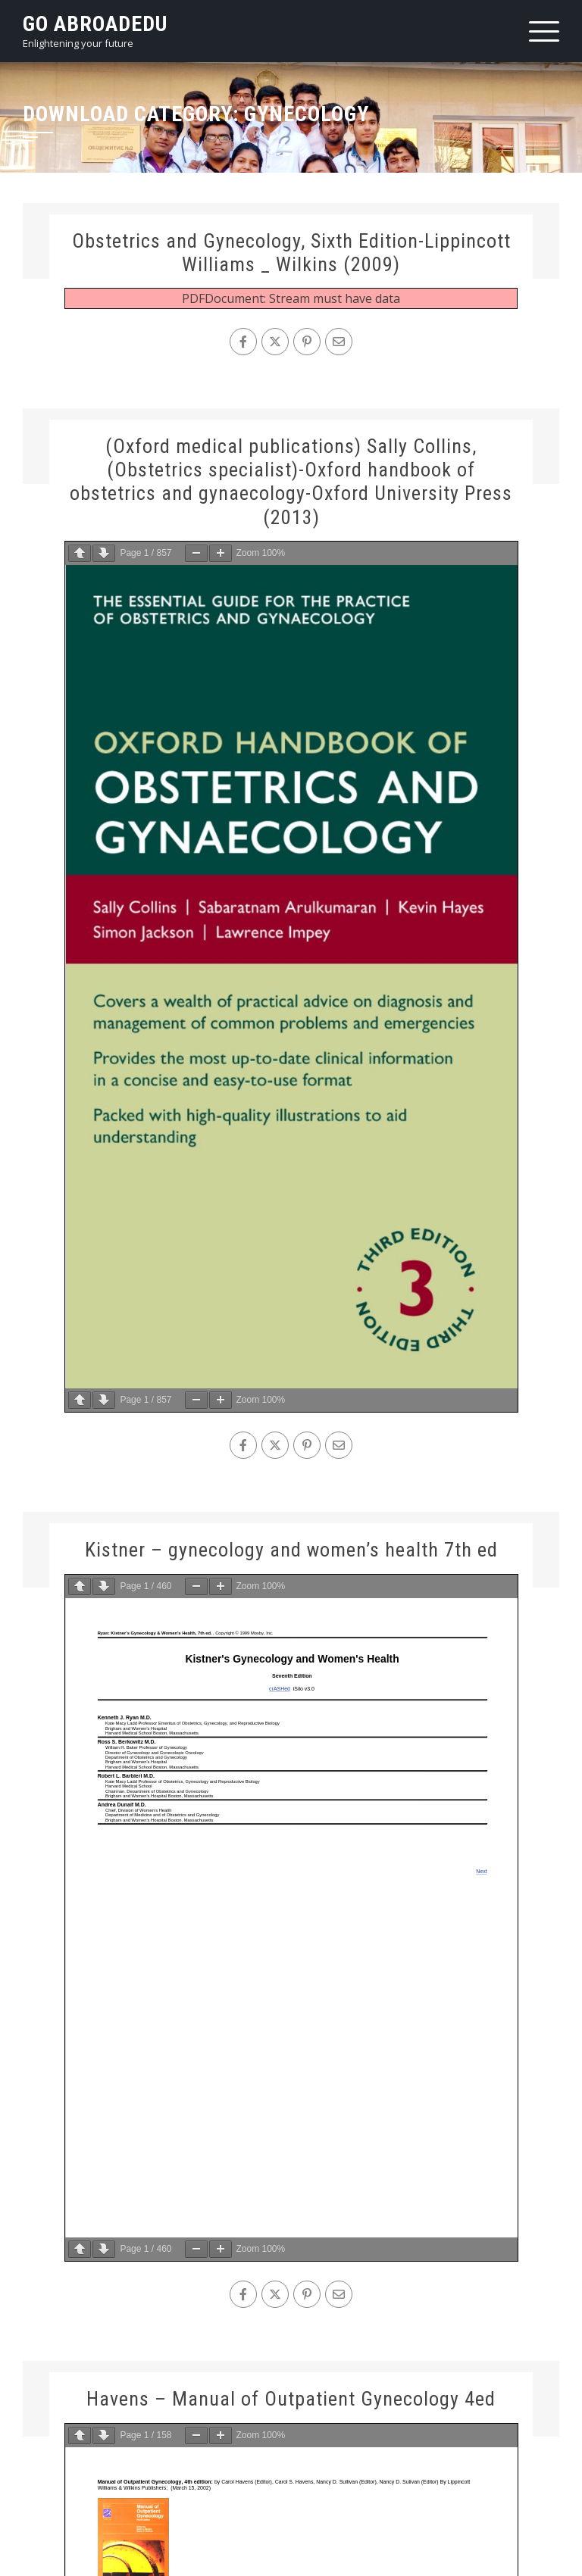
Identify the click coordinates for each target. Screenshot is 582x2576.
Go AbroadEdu (95, 23)
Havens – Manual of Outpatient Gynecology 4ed (291, 2398)
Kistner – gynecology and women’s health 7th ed (291, 1549)
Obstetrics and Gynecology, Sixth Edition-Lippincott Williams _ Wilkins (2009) (291, 252)
